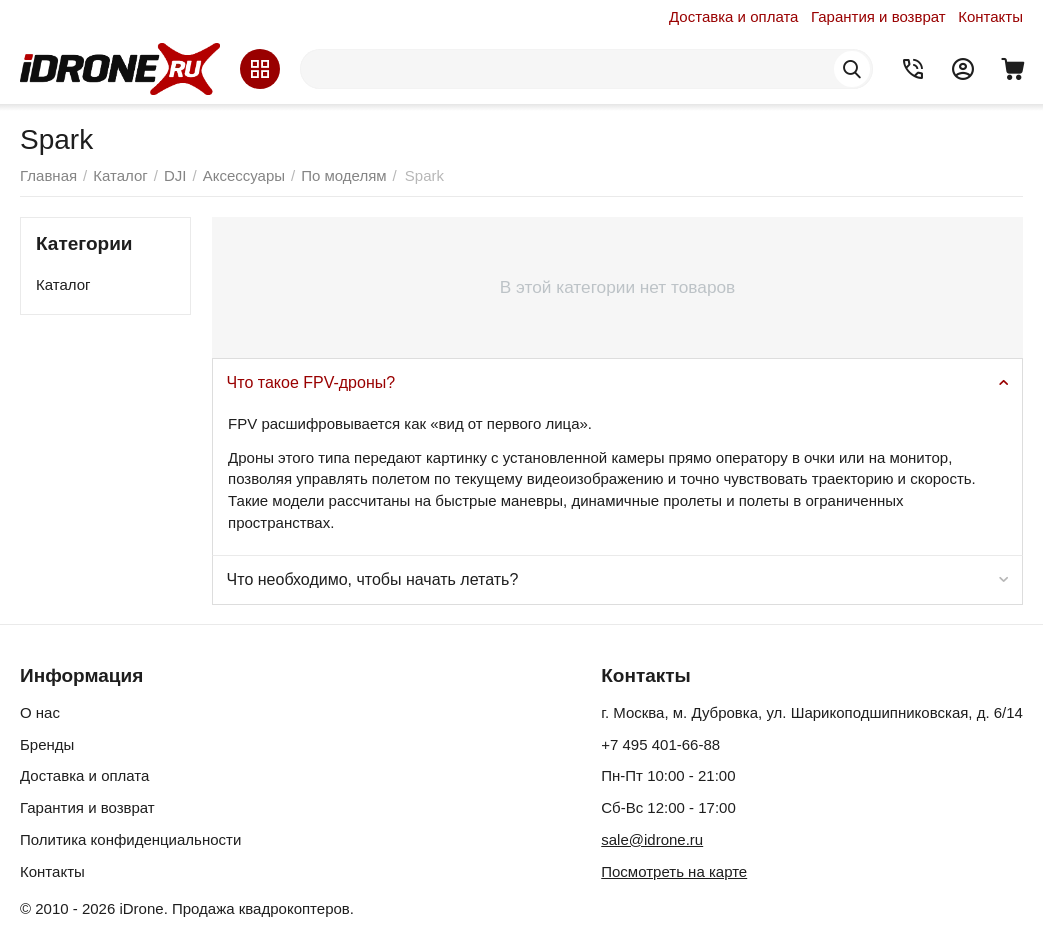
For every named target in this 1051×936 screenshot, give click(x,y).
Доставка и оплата (733, 16)
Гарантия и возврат (878, 16)
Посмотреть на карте (674, 871)
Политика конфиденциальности (130, 839)
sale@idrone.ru (652, 839)
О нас (40, 712)
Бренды (47, 744)
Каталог (63, 284)
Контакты (990, 16)
